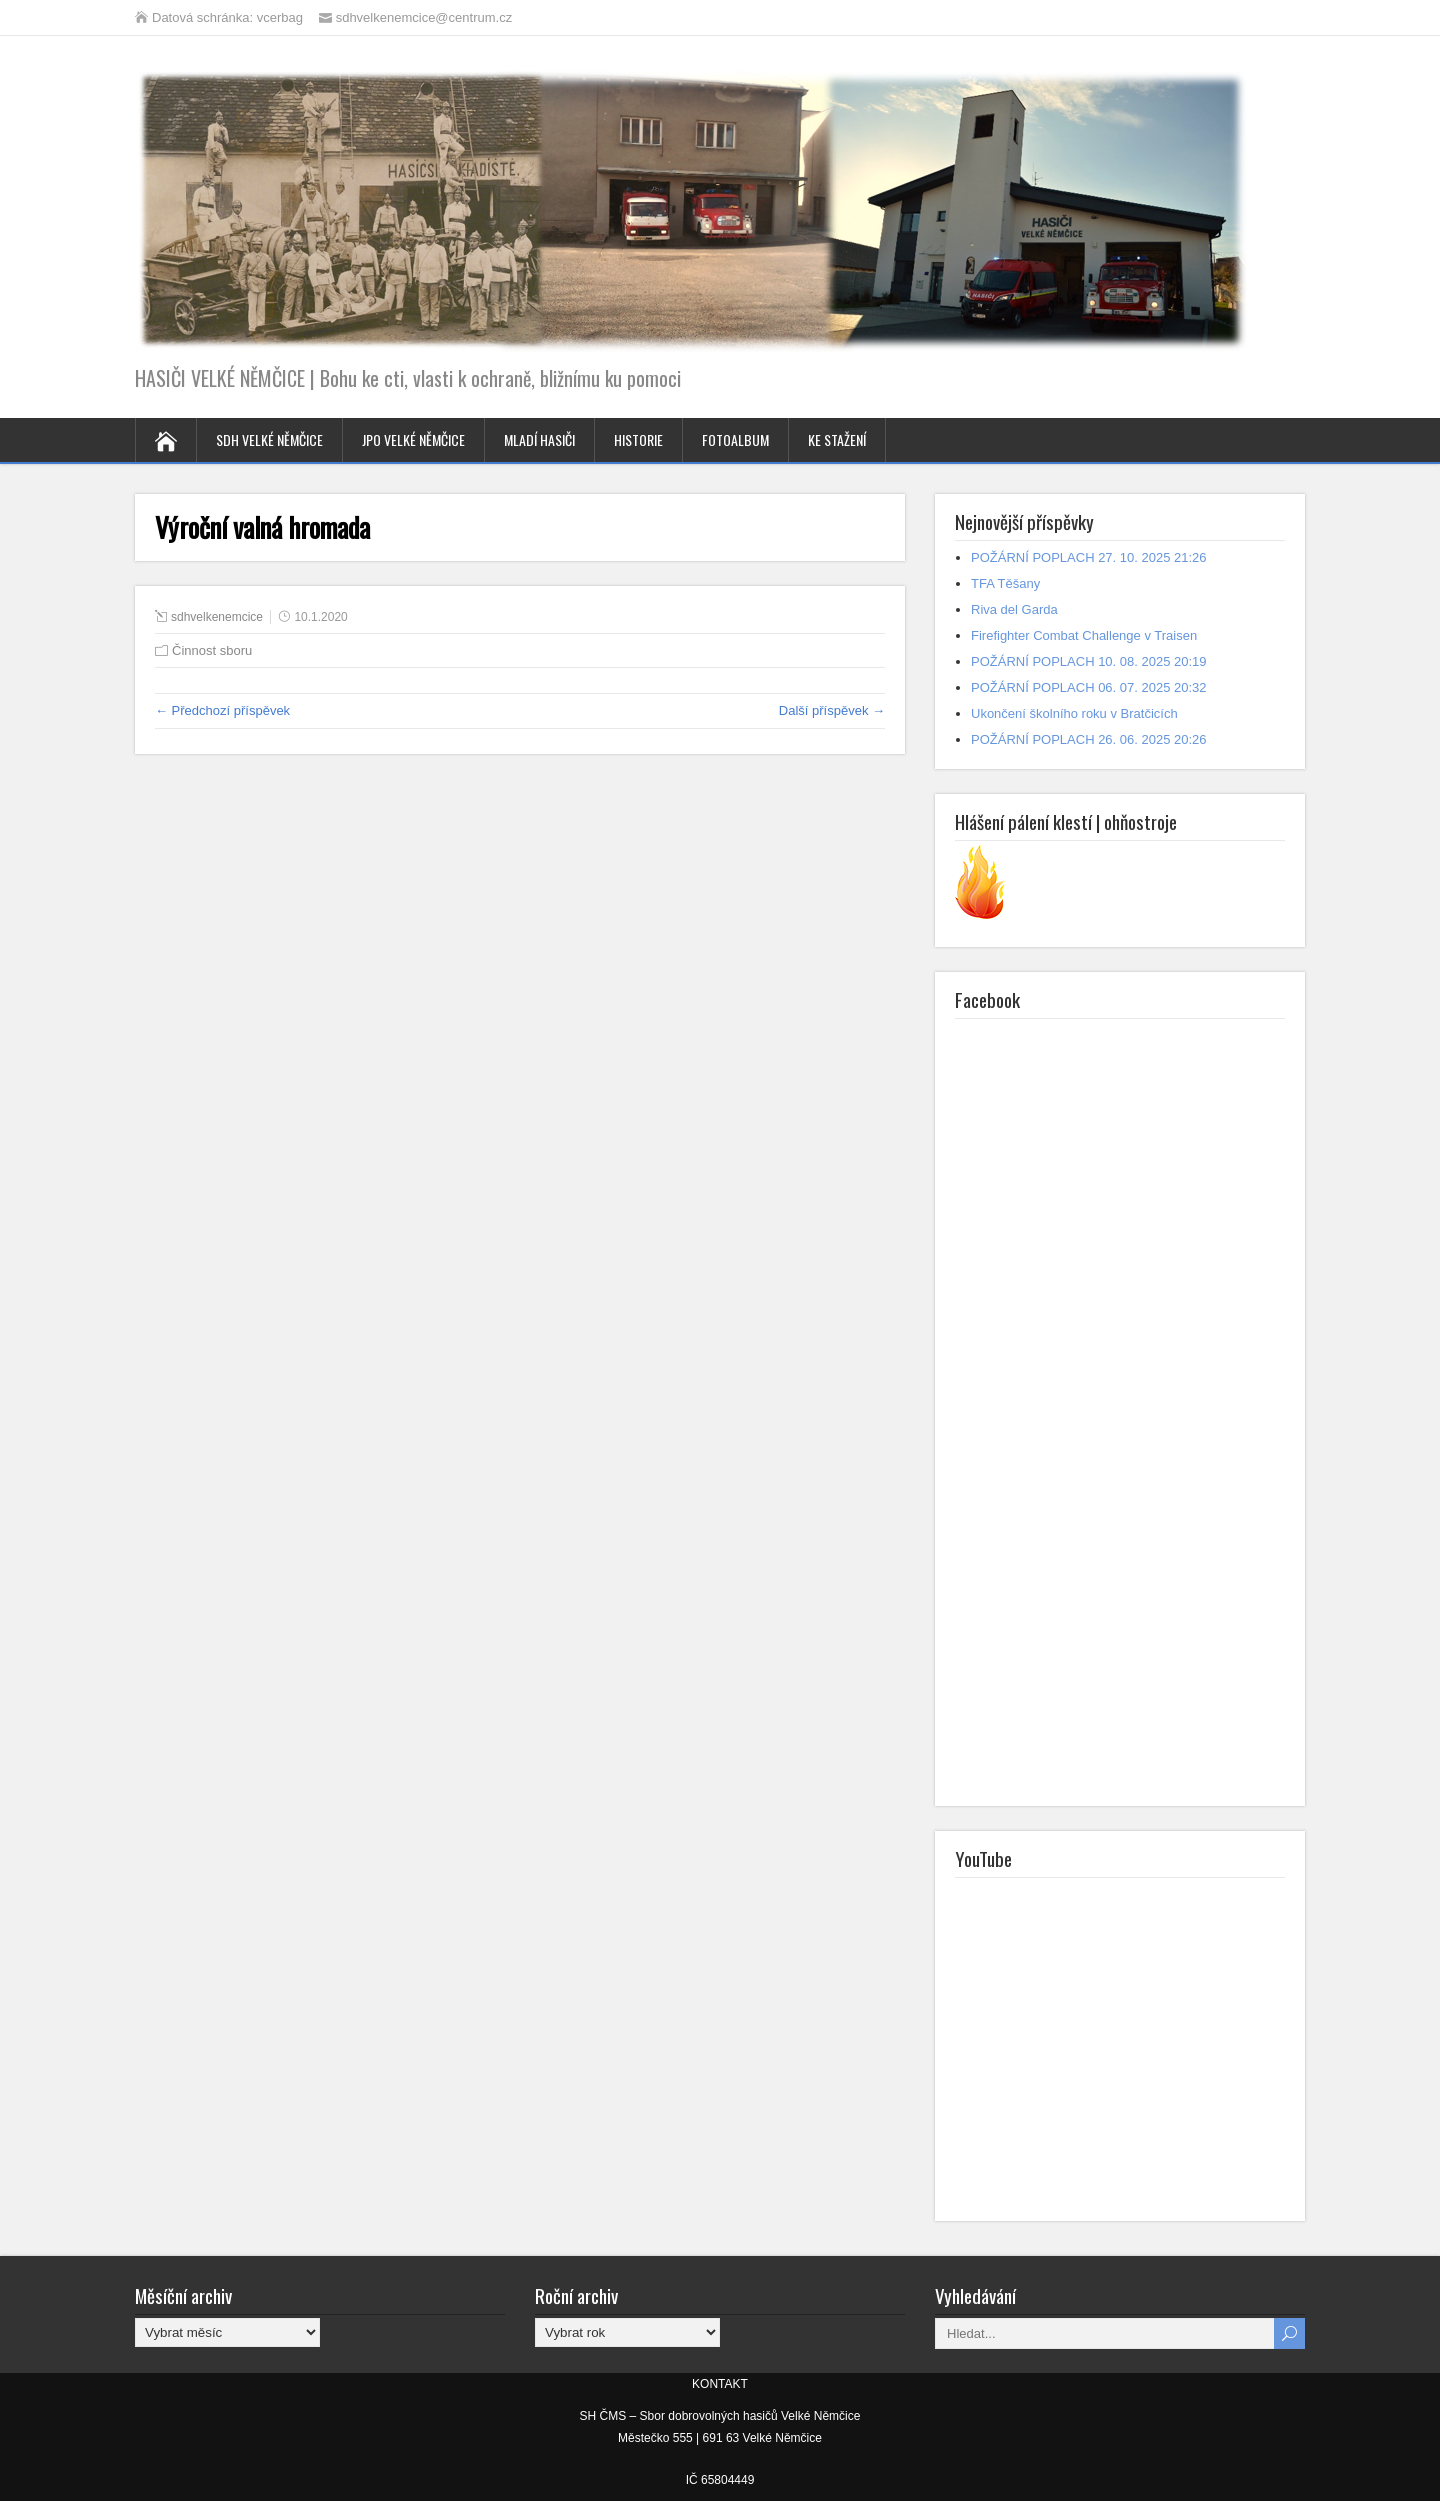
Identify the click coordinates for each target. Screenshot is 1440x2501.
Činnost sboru (212, 650)
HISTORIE (638, 439)
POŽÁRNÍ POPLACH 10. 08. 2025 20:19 (1089, 661)
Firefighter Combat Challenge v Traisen (1084, 635)
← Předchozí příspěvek (222, 710)
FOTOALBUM (735, 439)
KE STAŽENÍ (837, 439)
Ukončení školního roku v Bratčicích (1074, 713)
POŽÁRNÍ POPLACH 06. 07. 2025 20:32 (1089, 687)
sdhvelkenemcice (217, 617)
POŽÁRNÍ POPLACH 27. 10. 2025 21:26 (1089, 557)
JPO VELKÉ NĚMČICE (413, 439)
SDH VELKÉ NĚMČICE (269, 439)
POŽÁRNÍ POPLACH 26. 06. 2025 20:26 (1089, 739)
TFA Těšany (1005, 583)
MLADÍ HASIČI (539, 439)
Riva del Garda (1014, 609)
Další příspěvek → (832, 710)
